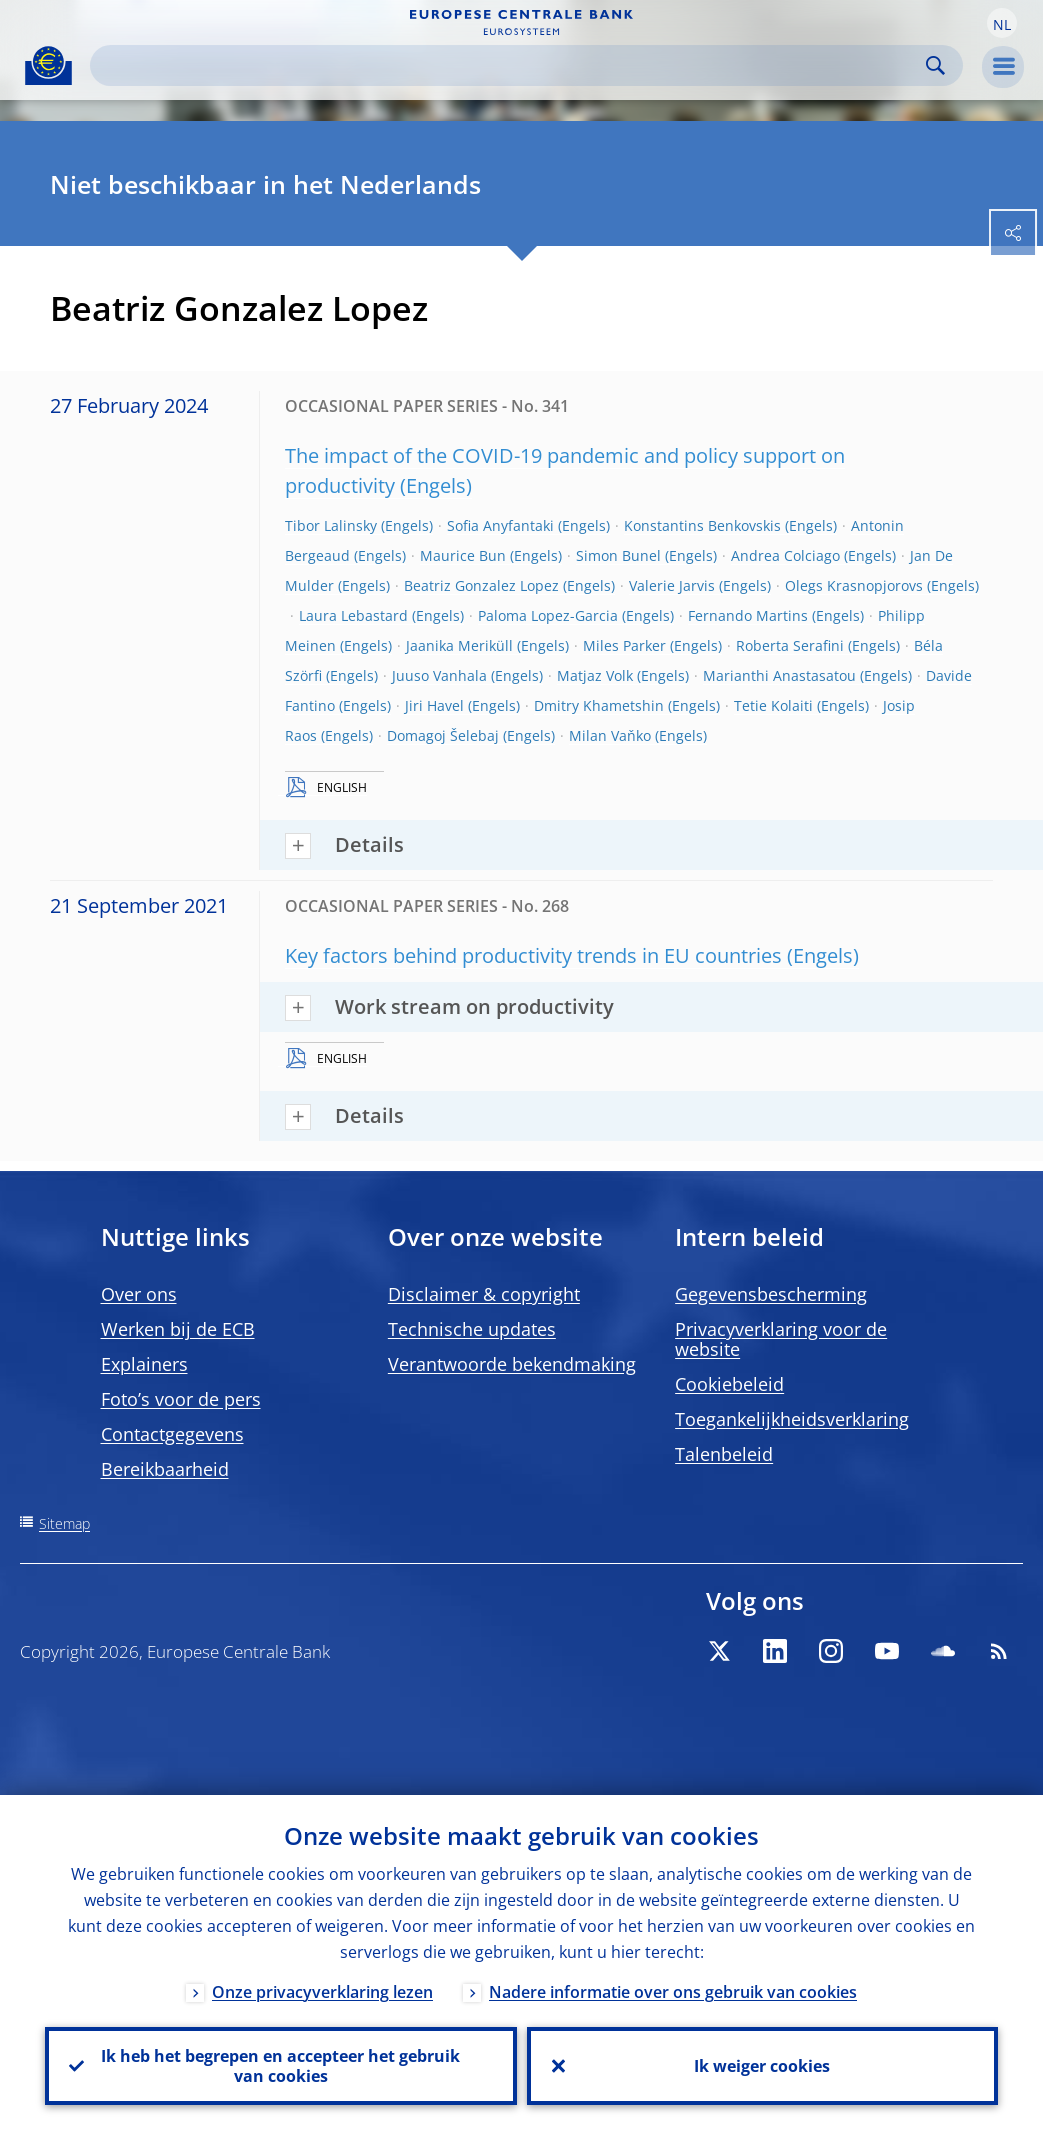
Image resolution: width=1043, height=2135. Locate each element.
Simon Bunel (618, 555)
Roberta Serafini (790, 645)
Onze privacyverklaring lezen (322, 1992)
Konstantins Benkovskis (702, 525)
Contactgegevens (172, 1434)
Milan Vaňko (610, 735)
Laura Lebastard (353, 615)
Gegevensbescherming (771, 1294)
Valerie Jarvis (672, 585)
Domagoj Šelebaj (443, 735)
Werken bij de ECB (178, 1329)
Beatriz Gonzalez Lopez (481, 585)
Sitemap (64, 1523)
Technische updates (472, 1329)
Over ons (139, 1294)
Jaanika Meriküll (459, 645)
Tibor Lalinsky (331, 525)
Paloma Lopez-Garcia (548, 615)
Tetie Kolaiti (773, 705)
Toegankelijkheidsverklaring (792, 1419)
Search (935, 65)
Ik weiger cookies (762, 2066)
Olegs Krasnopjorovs (854, 585)
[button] (1002, 23)
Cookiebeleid (729, 1384)
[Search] (510, 65)
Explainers (144, 1364)
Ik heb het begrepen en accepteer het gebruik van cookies (280, 2066)
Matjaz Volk (595, 675)
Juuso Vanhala (439, 675)
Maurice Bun (463, 555)
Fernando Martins (748, 615)
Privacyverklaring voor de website (781, 1339)
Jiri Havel (434, 705)
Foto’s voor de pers (181, 1399)
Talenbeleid (724, 1454)
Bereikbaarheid (165, 1469)
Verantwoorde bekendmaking (512, 1364)
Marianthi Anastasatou (779, 675)
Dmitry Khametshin (599, 705)
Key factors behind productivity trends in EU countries (533, 955)
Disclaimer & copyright (484, 1294)
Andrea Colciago (785, 555)
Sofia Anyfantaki (500, 525)
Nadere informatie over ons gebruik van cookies (673, 1992)
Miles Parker (624, 645)
